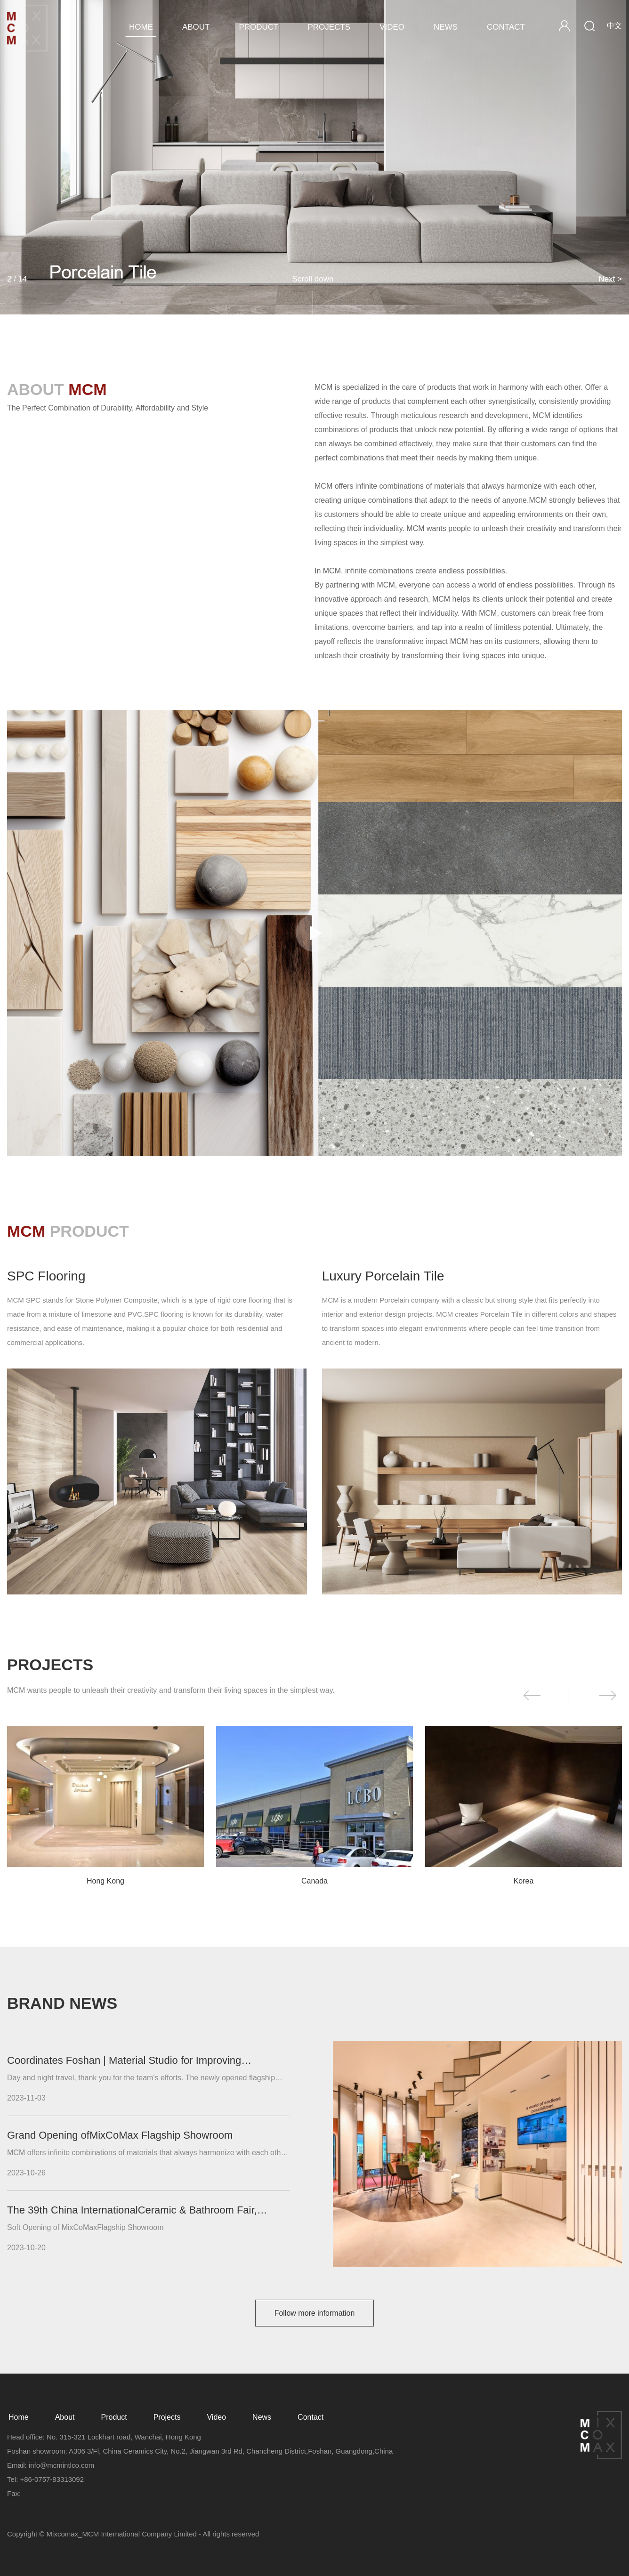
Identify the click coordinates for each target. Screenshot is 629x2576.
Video (391, 27)
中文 (614, 26)
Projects (329, 27)
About (196, 27)
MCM (28, 28)
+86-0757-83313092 (52, 2479)
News (446, 27)
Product (258, 27)
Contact (506, 27)
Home (141, 27)
